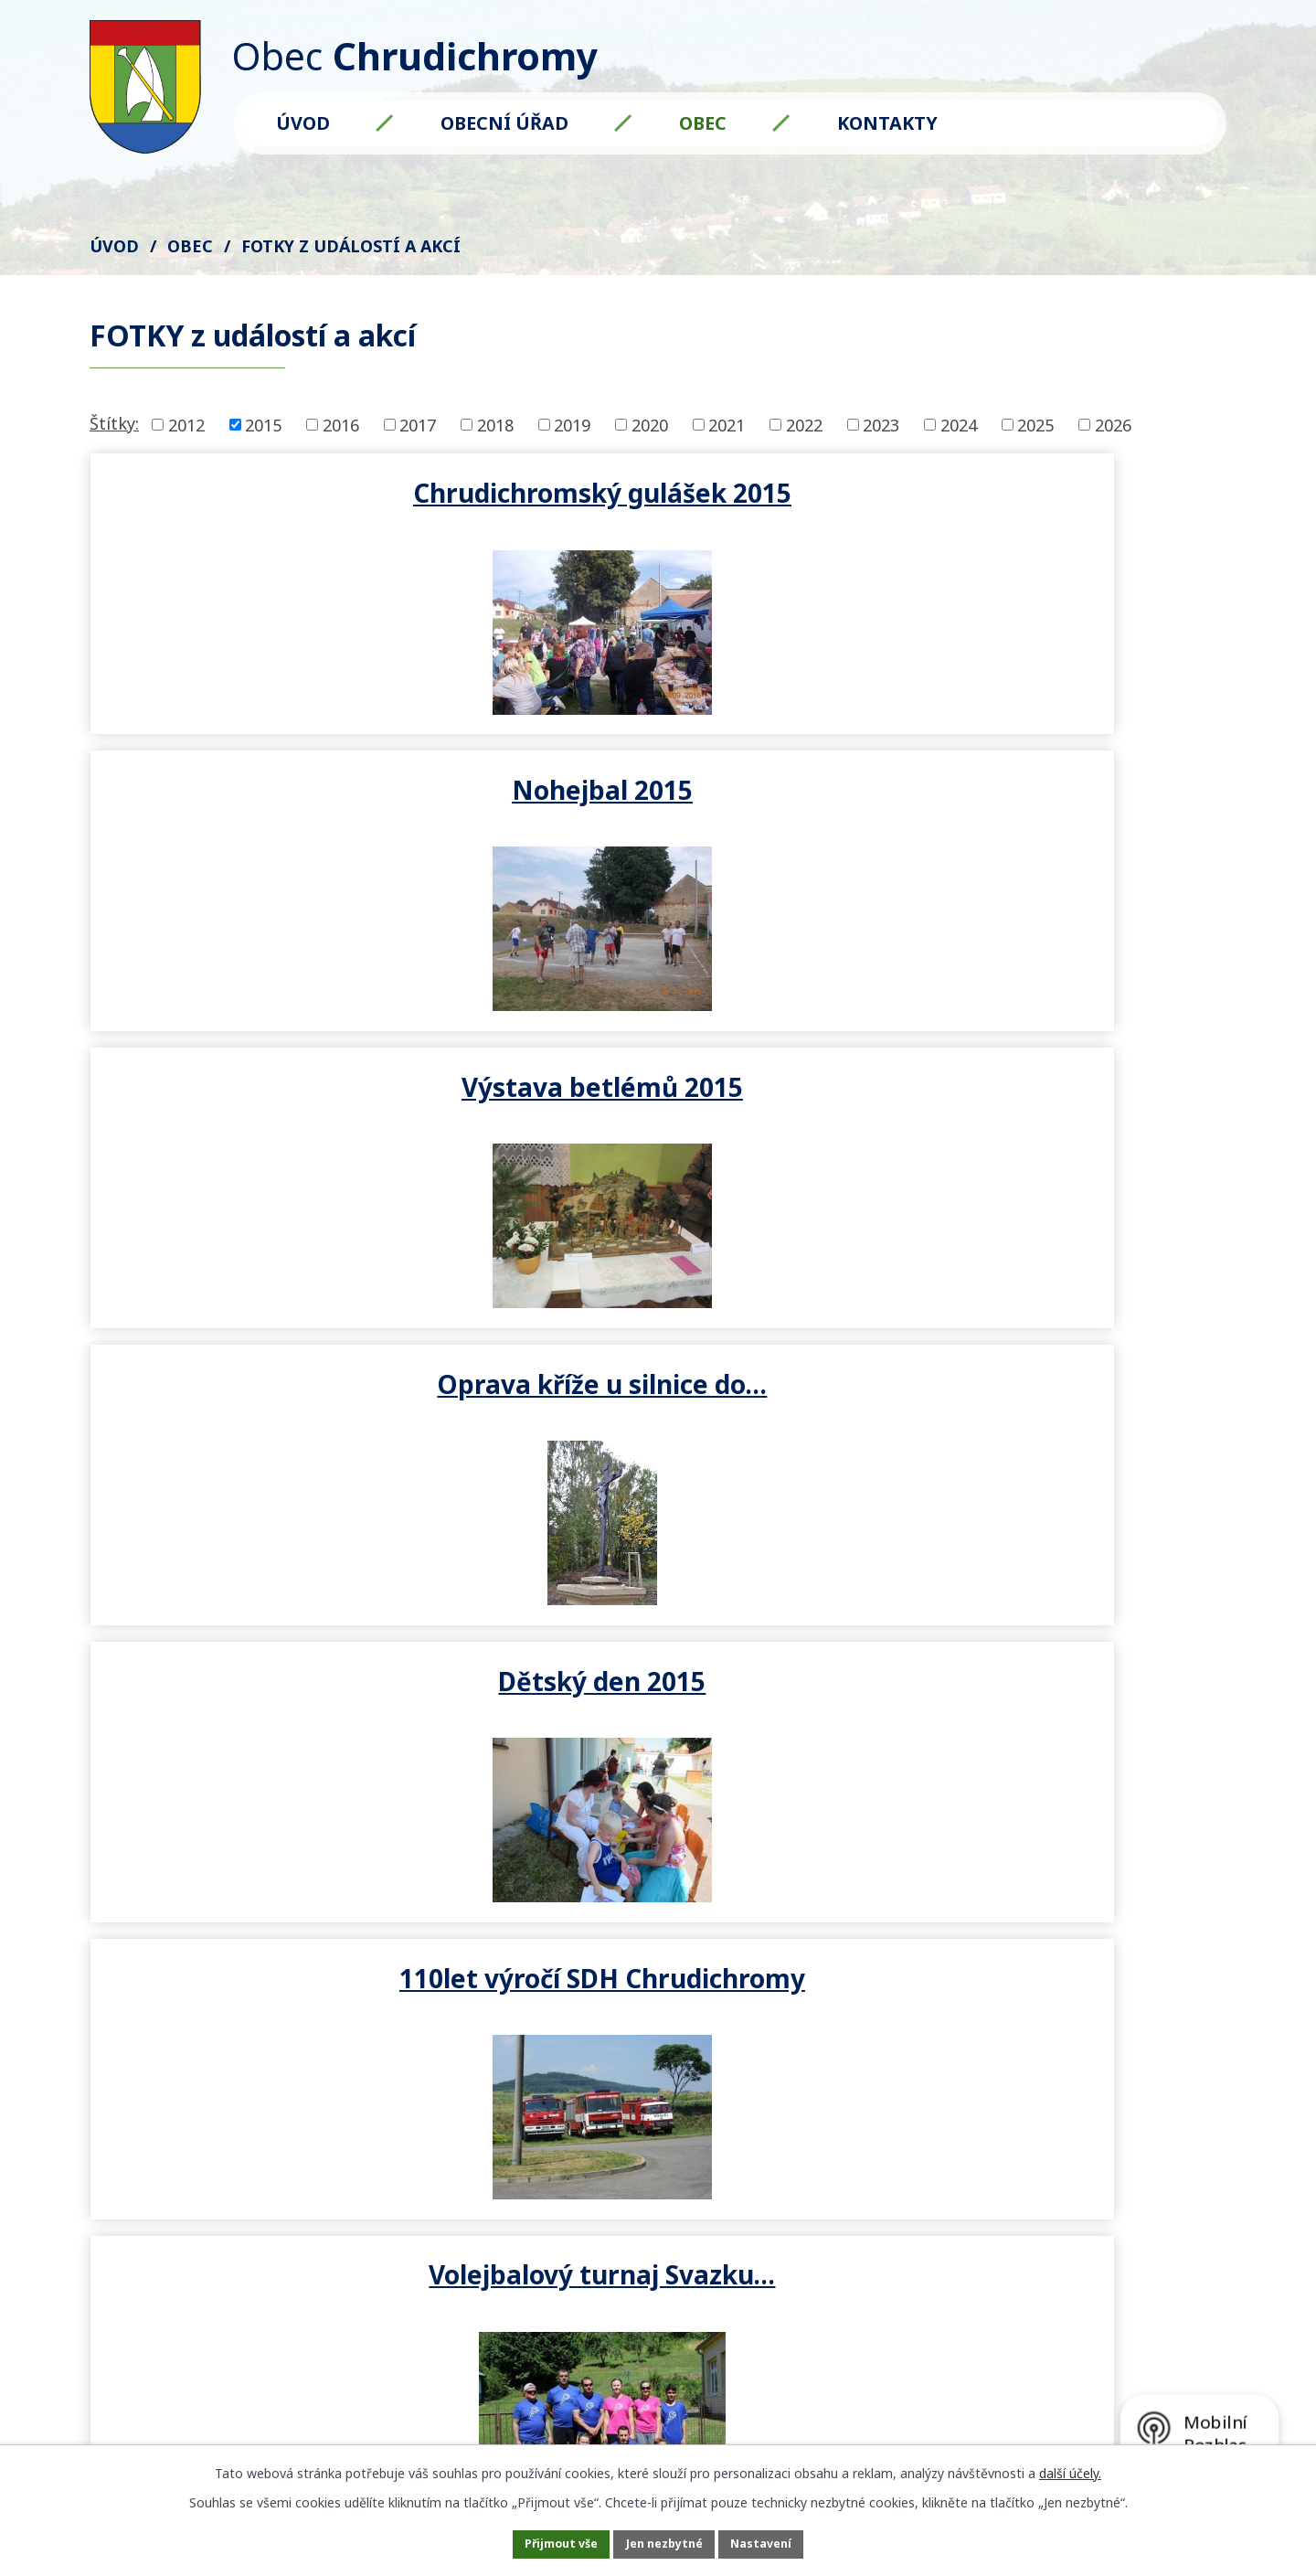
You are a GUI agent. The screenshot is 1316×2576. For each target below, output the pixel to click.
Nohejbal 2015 (658, 492)
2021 (726, 424)
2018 (495, 424)
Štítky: (114, 423)
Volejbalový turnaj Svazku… (279, 1118)
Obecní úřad (504, 123)
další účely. (1070, 2468)
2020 (649, 424)
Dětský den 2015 (658, 797)
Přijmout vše (539, 2542)
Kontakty (887, 123)
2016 (341, 424)
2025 (1035, 424)
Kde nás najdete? (983, 2026)
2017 (417, 424)
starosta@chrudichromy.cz (309, 2126)
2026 (1113, 424)
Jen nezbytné (665, 2542)
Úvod (303, 123)
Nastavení (785, 2542)
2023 (881, 424)
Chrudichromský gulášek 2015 (279, 508)
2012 (186, 424)
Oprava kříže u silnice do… (279, 813)
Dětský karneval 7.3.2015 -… (1037, 1118)
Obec (703, 123)
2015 (263, 424)
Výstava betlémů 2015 (1037, 492)
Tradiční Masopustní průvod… (280, 1422)
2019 (572, 424)
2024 (958, 424)
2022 (804, 424)
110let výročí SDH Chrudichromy (1037, 813)
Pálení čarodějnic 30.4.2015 (658, 1118)
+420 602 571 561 (270, 2100)
